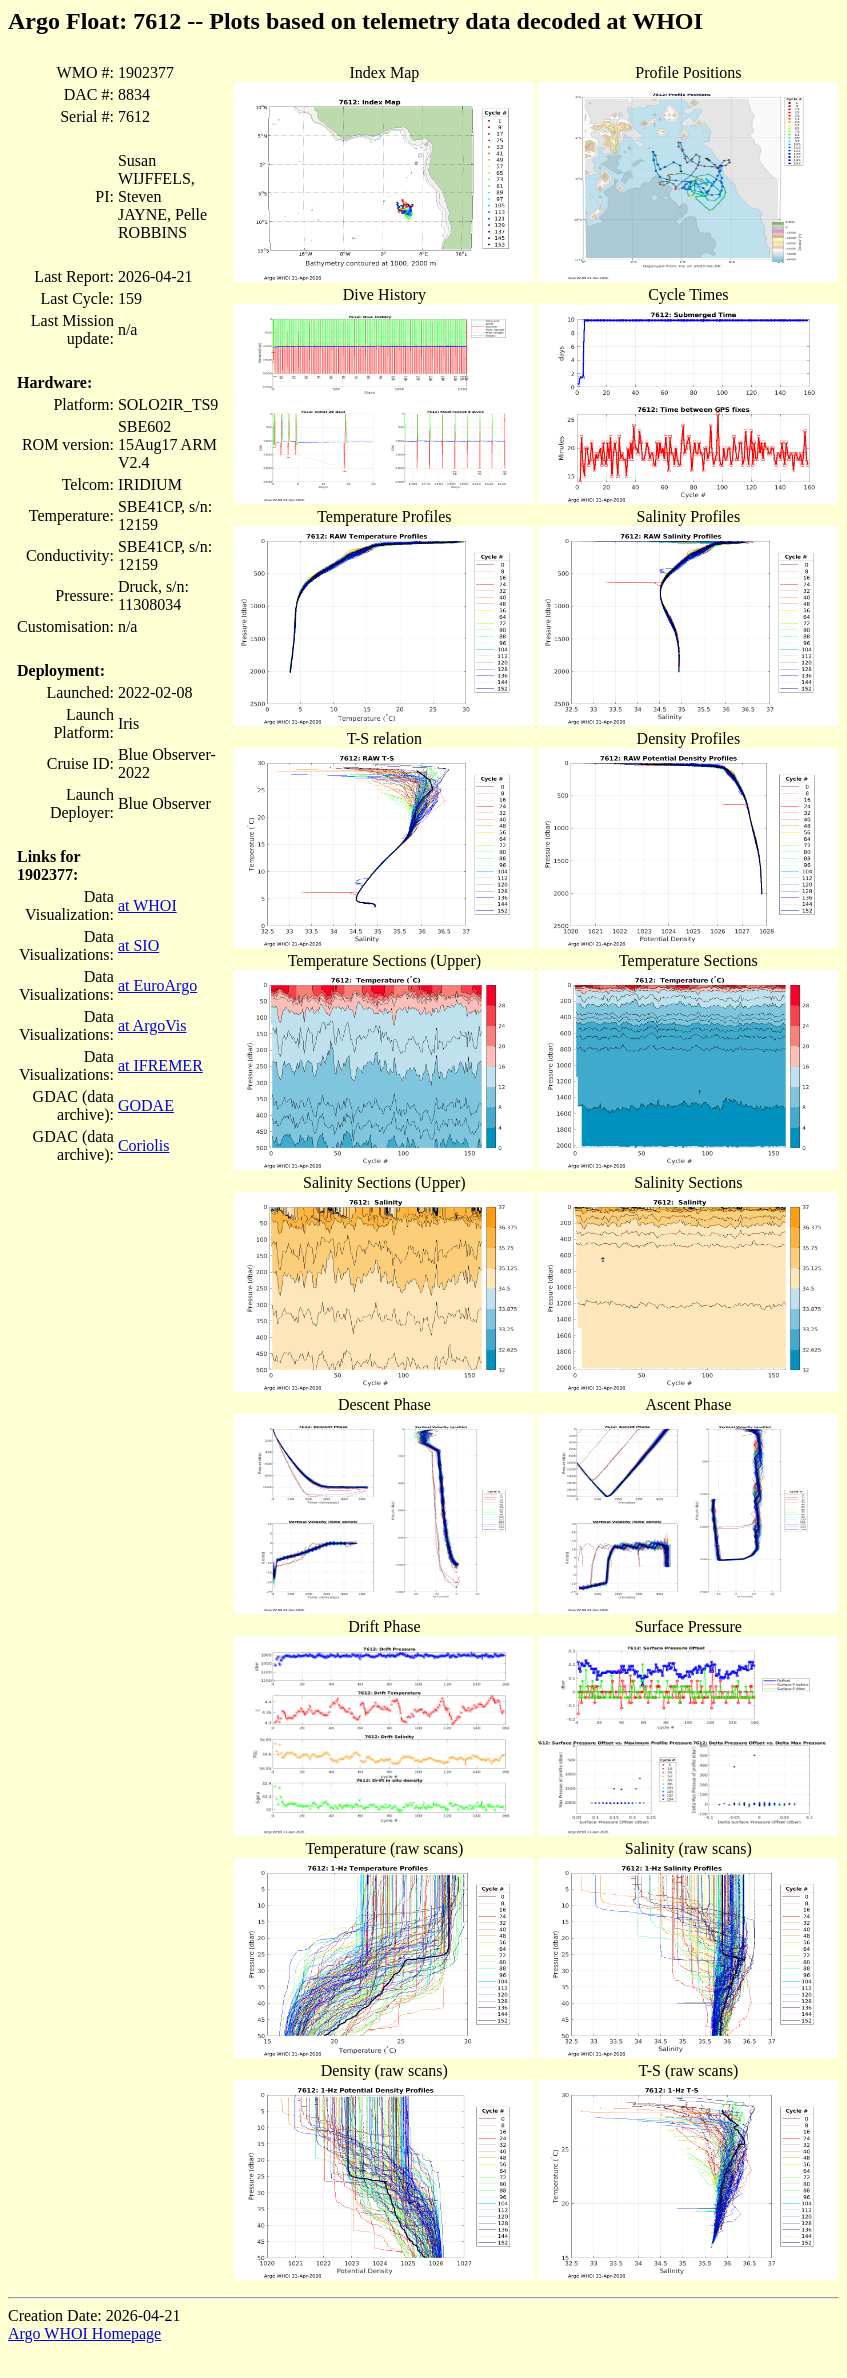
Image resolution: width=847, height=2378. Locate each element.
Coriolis (144, 1145)
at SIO (138, 945)
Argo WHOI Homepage (84, 2333)
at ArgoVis (152, 1025)
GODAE (146, 1105)
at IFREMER (160, 1065)
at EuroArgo (157, 985)
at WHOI (147, 905)
